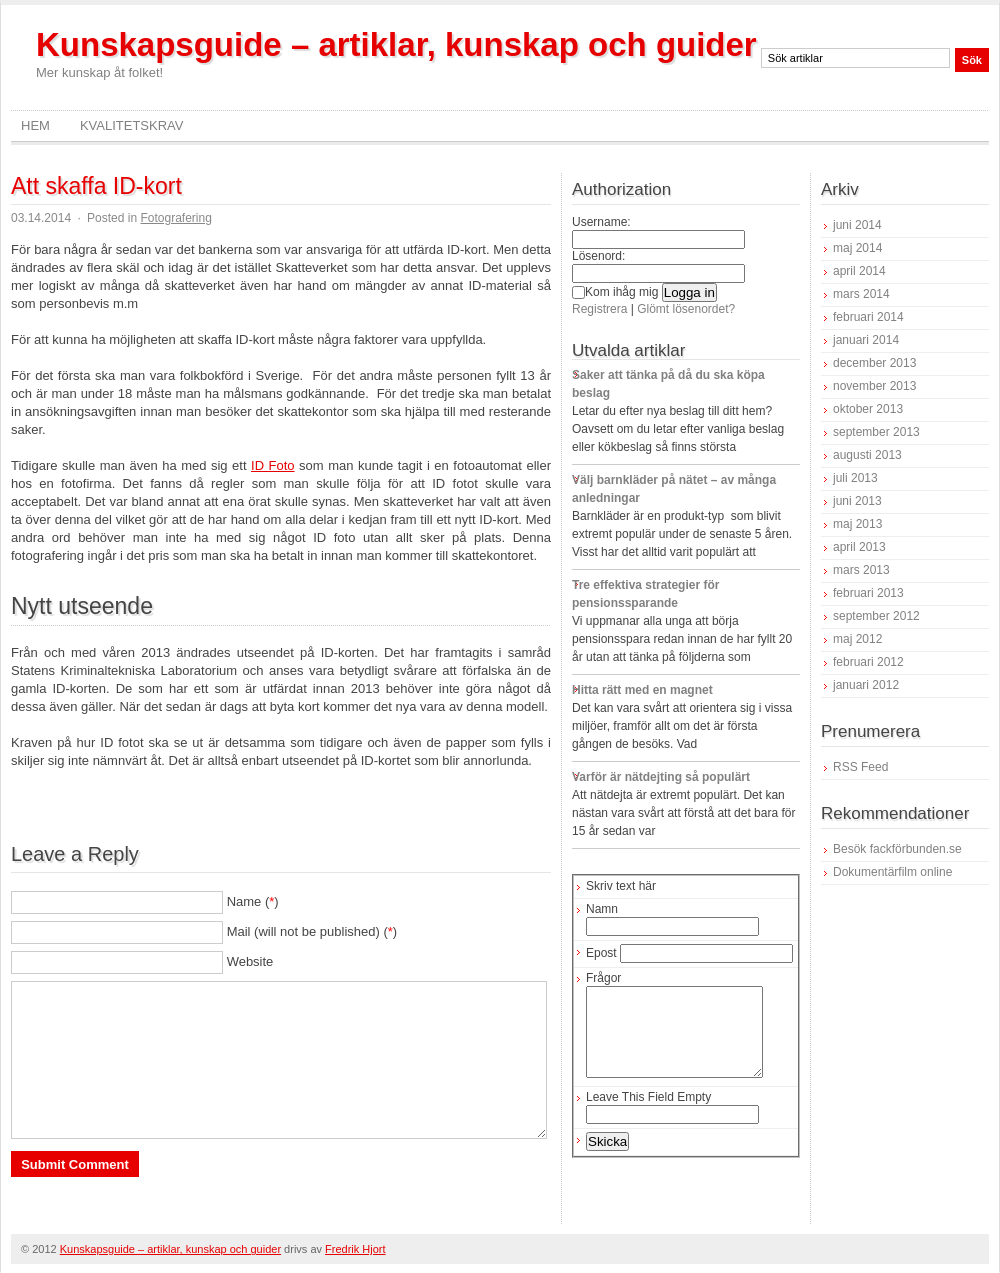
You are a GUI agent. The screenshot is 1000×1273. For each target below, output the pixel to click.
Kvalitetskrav (132, 125)
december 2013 (874, 363)
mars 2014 (861, 294)
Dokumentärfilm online (892, 872)
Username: (601, 222)
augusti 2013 (867, 455)
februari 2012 (868, 662)
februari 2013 (868, 593)
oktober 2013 (868, 409)
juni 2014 (857, 225)
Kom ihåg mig (615, 292)
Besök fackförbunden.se (897, 849)
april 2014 (859, 271)
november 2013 (874, 386)
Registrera (599, 309)
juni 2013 (857, 501)
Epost (601, 953)
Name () (253, 901)
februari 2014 (868, 317)
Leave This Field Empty (648, 1115)
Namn (602, 909)
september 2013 (876, 432)
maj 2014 (857, 248)
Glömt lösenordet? (686, 309)
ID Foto (273, 465)
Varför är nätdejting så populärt (661, 777)
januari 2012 (866, 685)
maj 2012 (857, 639)
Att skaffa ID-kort (96, 186)
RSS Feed (860, 767)
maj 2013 (857, 524)
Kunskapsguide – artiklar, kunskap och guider (396, 44)
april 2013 (859, 547)
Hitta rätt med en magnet (642, 690)
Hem (35, 125)
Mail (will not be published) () (312, 931)
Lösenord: (598, 256)
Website (250, 961)
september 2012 (876, 616)
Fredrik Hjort (355, 1249)
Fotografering (175, 218)
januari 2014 (866, 340)
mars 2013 (861, 570)
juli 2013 (855, 478)
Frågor (603, 978)
